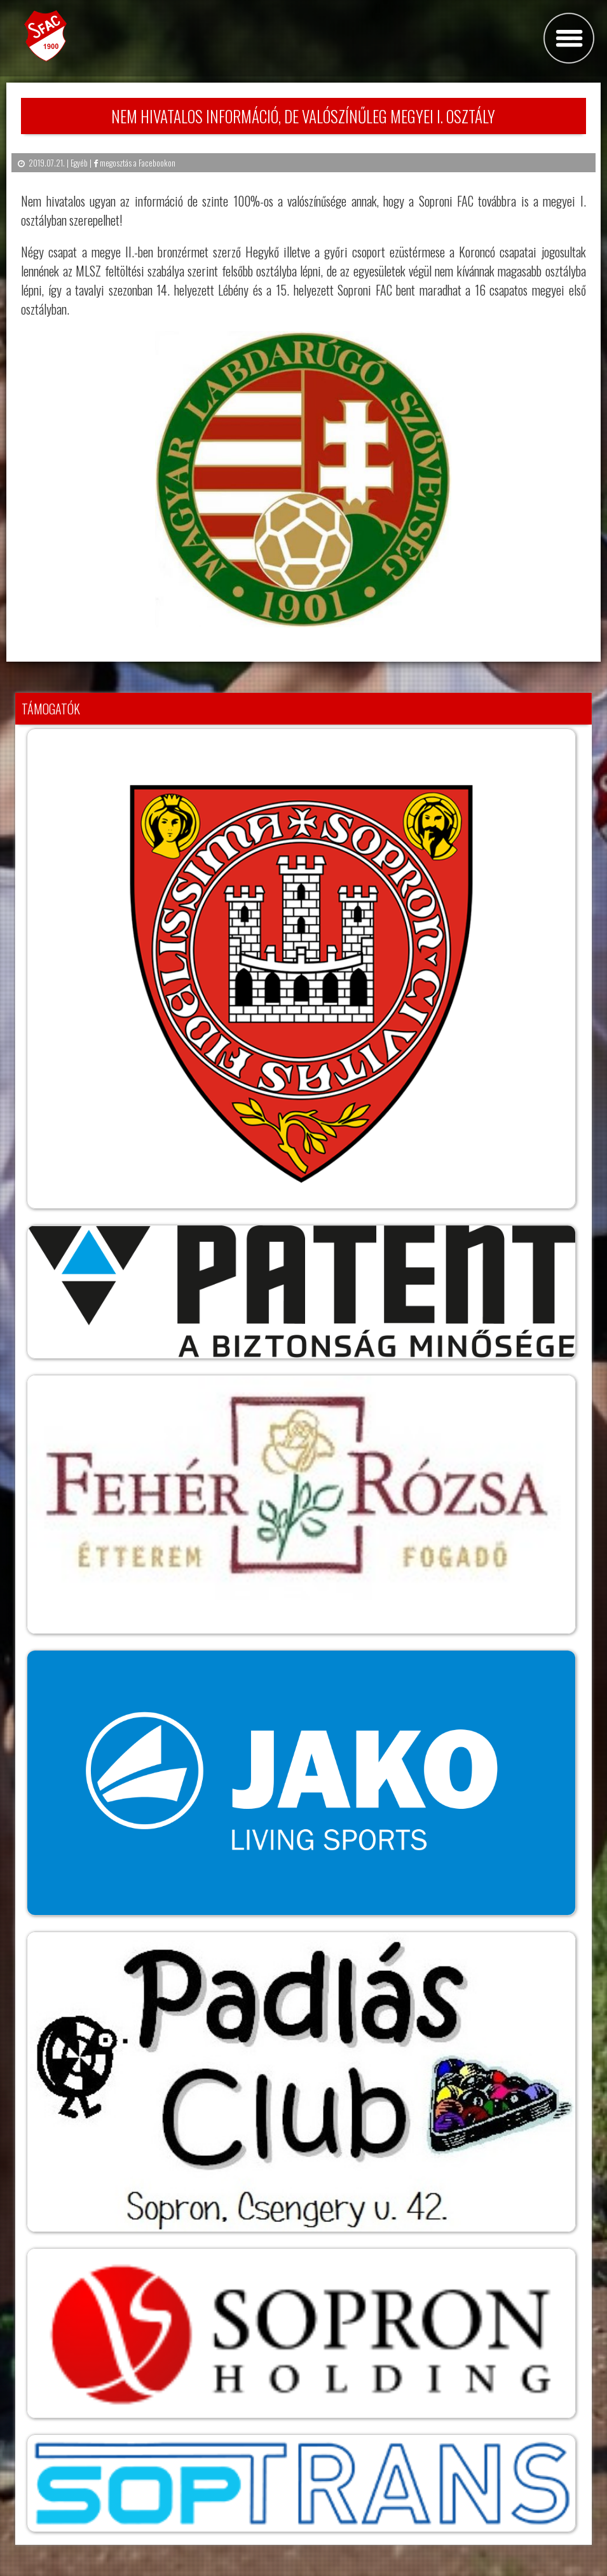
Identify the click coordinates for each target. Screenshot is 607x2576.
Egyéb (79, 162)
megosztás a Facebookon (134, 162)
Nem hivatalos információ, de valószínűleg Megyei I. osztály (303, 116)
